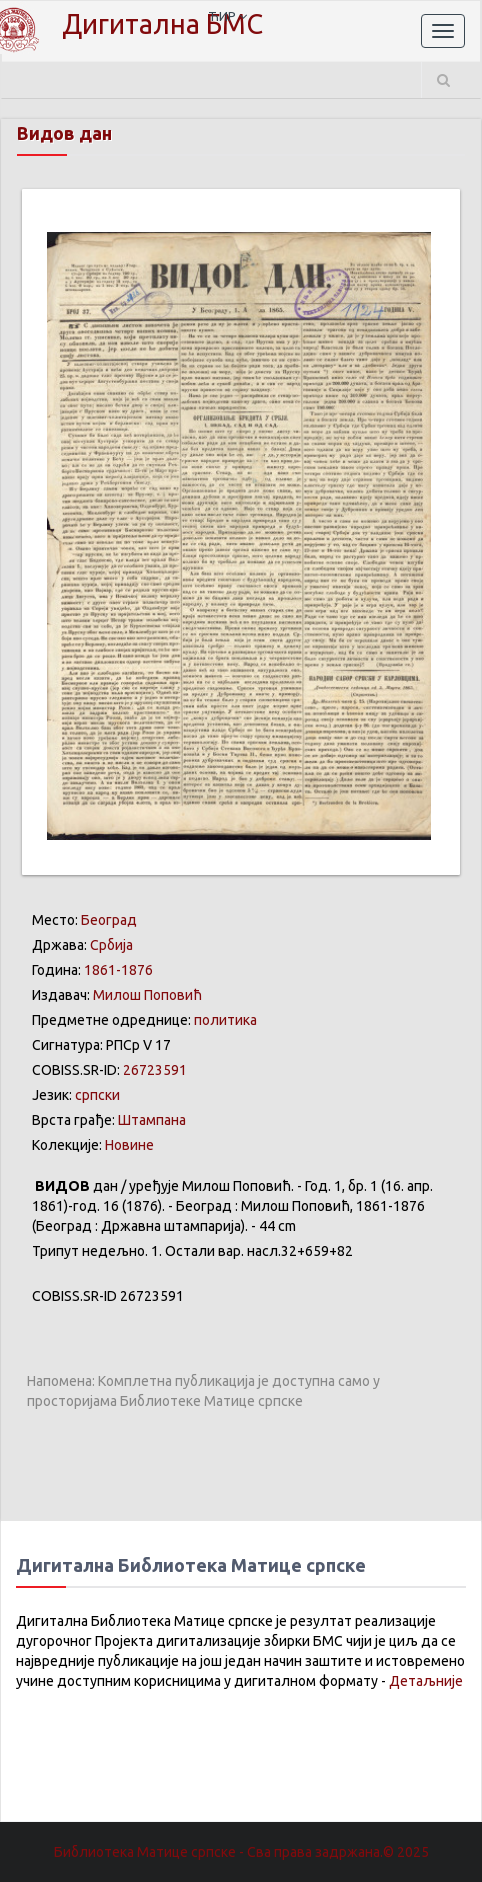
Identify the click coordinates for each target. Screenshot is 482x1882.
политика (225, 1020)
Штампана (152, 1120)
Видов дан (64, 133)
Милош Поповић (147, 995)
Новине (129, 1145)
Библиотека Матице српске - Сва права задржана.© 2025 (241, 1852)
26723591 (155, 1070)
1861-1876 (118, 970)
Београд (109, 920)
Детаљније (426, 1681)
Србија (111, 945)
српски (97, 1095)
